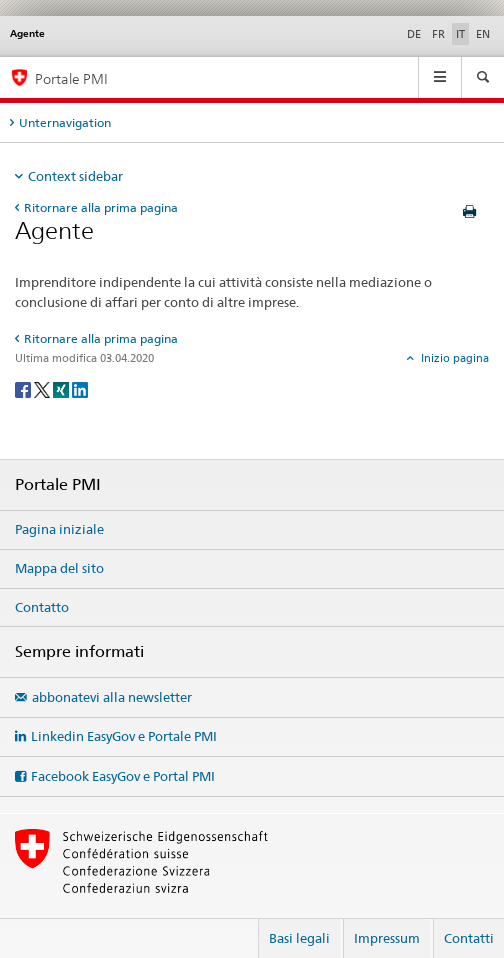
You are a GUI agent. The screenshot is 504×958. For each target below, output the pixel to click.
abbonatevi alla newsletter (112, 697)
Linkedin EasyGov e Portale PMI (124, 736)
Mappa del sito (59, 568)
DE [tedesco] (414, 34)
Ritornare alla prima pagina (101, 207)
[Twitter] (43, 388)
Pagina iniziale (59, 529)
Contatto (42, 607)
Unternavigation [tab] (65, 122)
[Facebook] (24, 388)
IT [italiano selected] (460, 34)
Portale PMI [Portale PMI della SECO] (71, 78)
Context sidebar (75, 176)
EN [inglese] (483, 34)
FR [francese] (438, 34)
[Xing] (62, 388)
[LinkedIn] (80, 388)
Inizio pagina (453, 358)
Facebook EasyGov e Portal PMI (123, 776)
